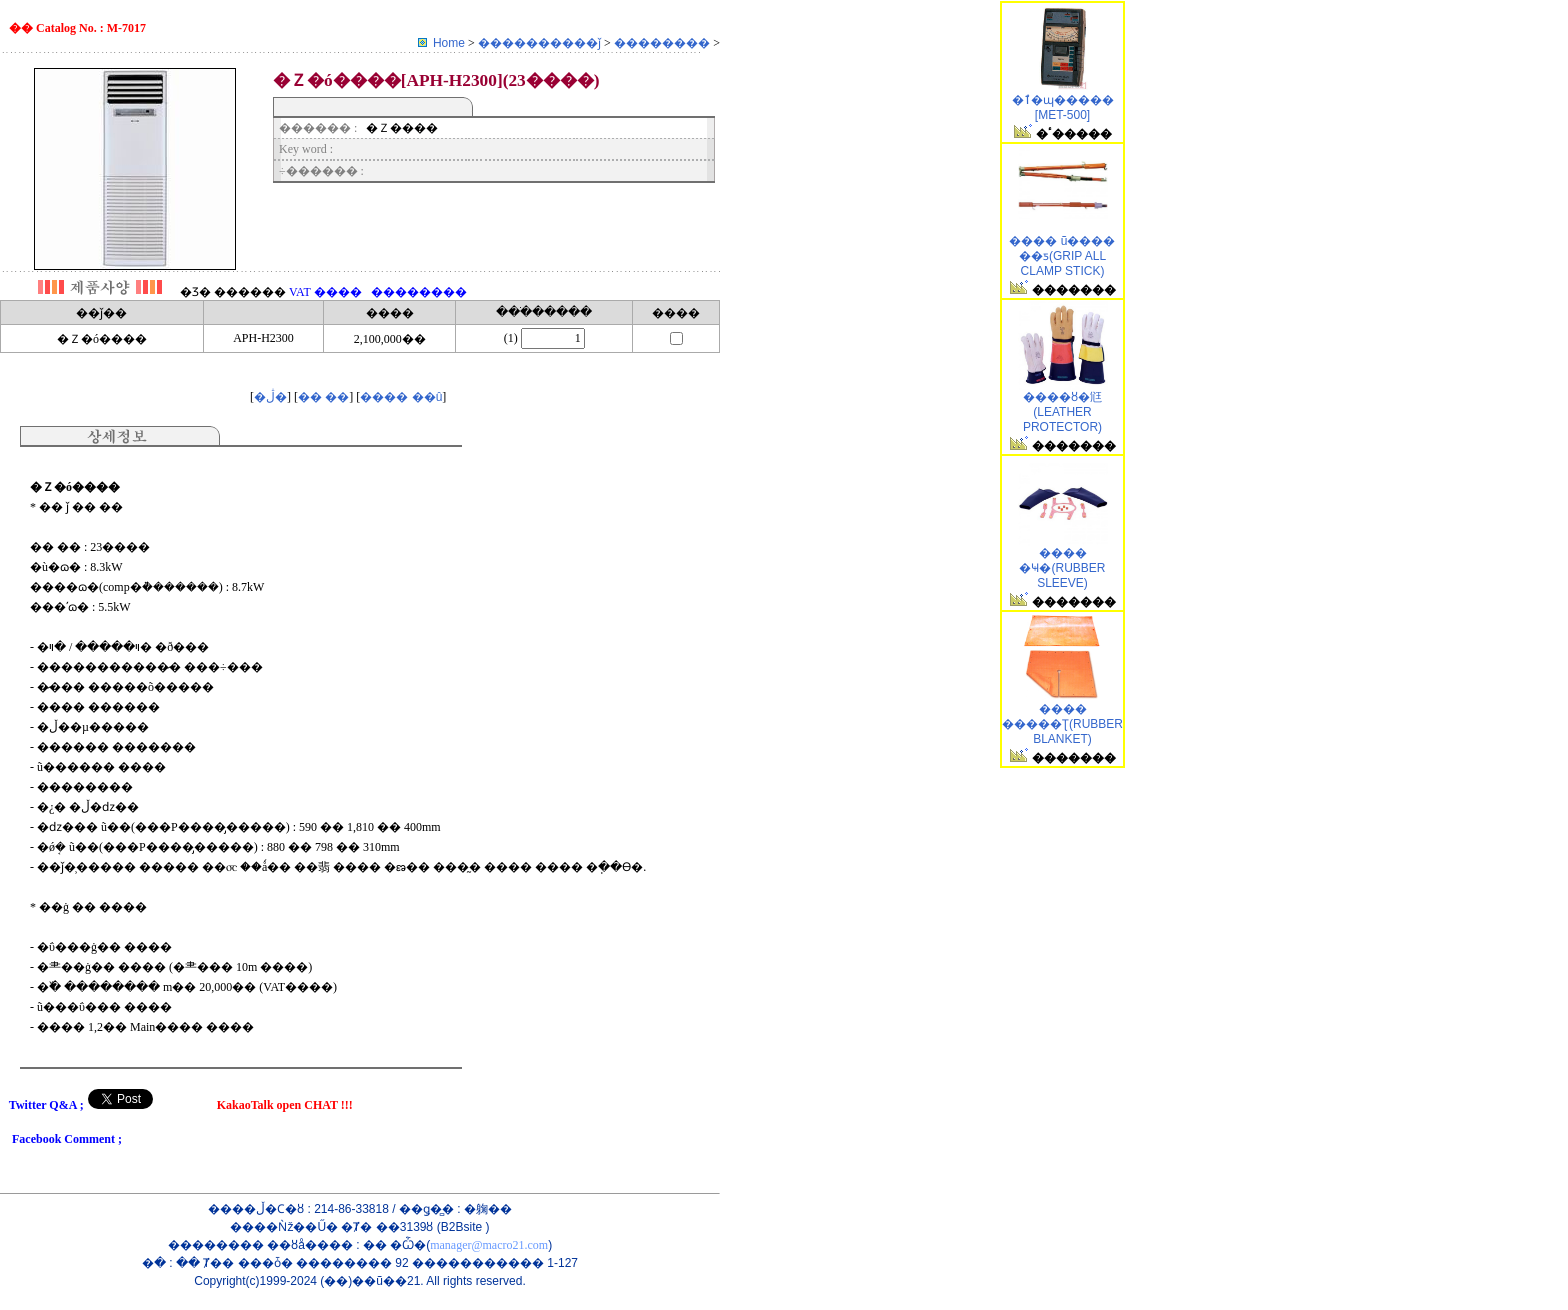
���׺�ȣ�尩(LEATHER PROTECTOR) (1062, 412)
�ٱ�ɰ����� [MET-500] (1063, 107)
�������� (663, 43)
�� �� (323, 397)
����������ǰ (541, 43)
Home (449, 43)
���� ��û (401, 397)
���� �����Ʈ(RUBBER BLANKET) (1062, 724)
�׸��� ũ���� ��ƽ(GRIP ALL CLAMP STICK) (1062, 256)
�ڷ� (270, 397)
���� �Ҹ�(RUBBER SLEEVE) (1062, 568)
